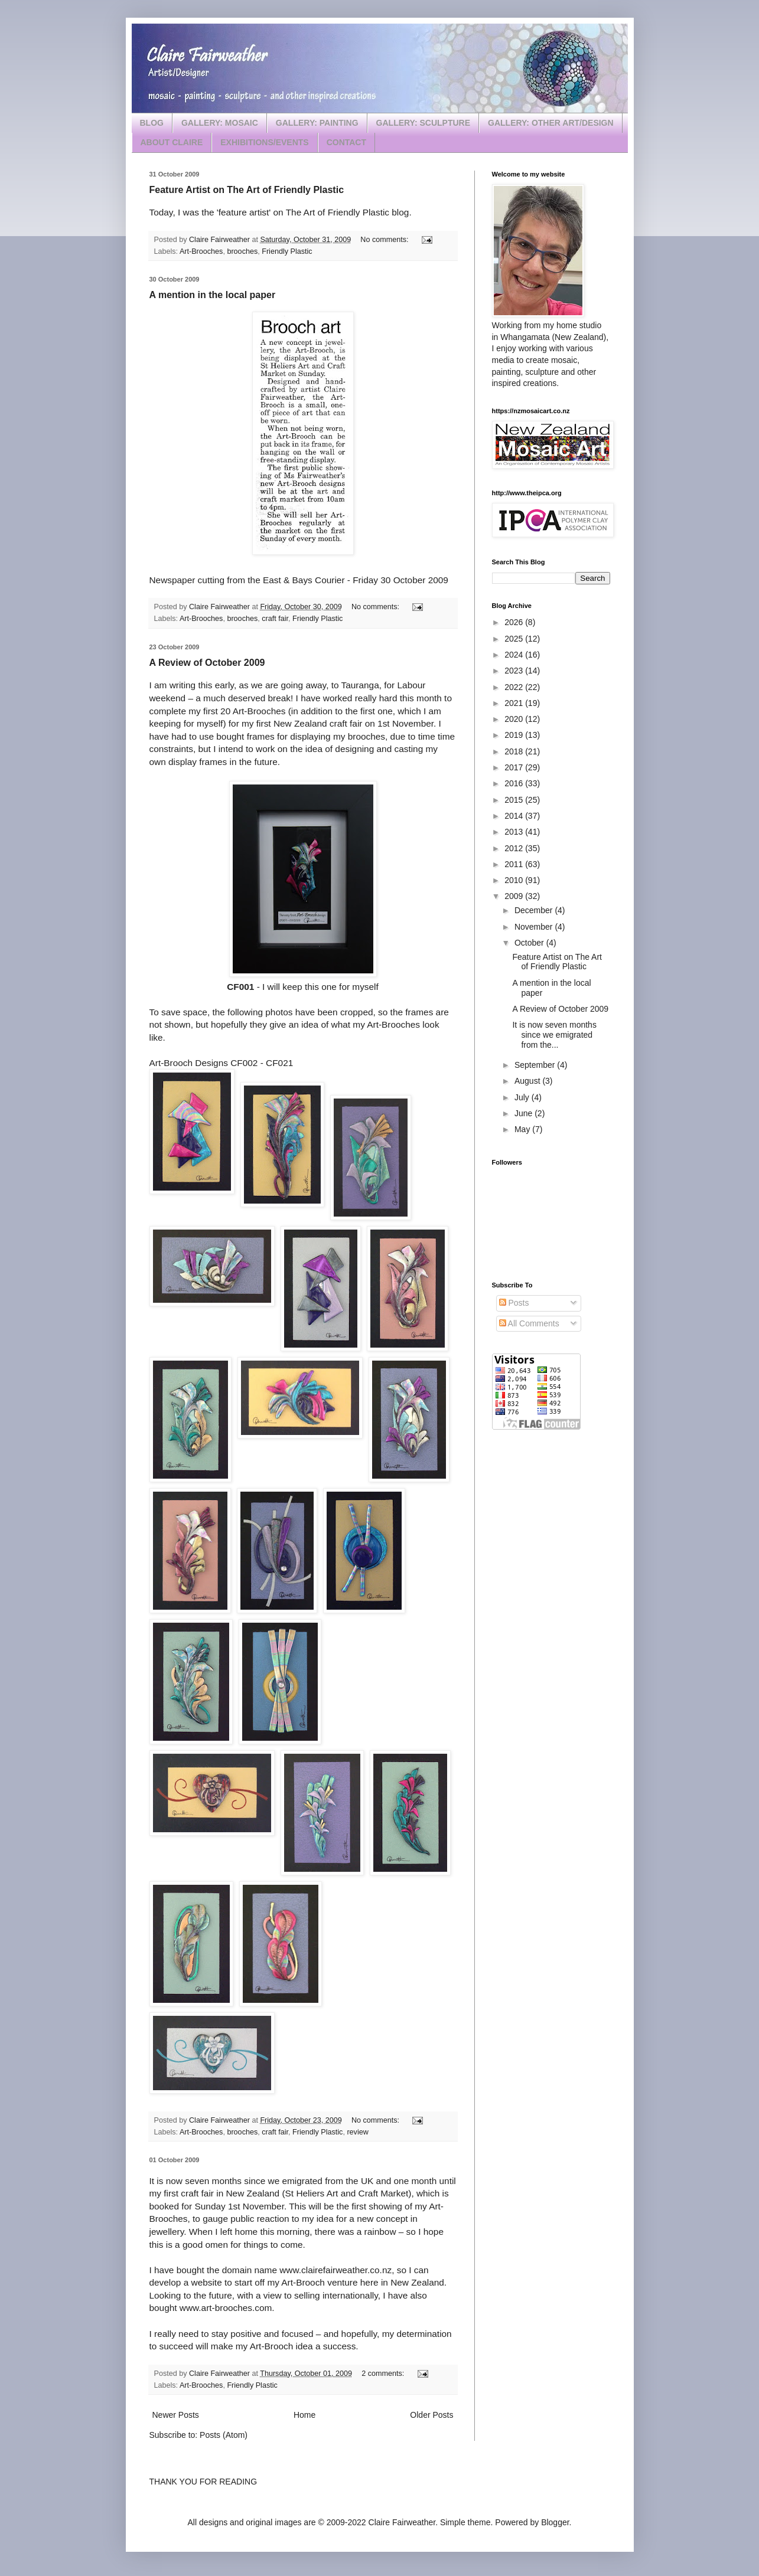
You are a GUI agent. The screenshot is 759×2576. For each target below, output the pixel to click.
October (530, 942)
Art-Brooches (201, 251)
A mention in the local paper (212, 295)
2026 (514, 622)
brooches (242, 251)
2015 (514, 800)
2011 (514, 864)
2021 (514, 703)
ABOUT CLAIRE (172, 142)
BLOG (152, 123)
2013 (514, 831)
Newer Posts (175, 2415)
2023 (514, 670)
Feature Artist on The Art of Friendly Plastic (246, 190)
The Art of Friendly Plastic (337, 212)
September (535, 1065)
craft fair (275, 618)
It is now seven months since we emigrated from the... (554, 1035)
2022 (514, 687)
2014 (514, 815)
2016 (514, 783)
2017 (514, 767)
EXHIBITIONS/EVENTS (264, 142)
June (524, 1113)
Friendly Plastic (287, 251)
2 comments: (383, 2373)
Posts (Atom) (223, 2435)
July (523, 1097)
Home (304, 2415)
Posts (514, 1302)
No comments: (385, 240)
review (357, 2132)
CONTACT (346, 142)
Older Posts (431, 2415)
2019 (514, 735)
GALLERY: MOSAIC (219, 123)
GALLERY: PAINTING (317, 123)
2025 (514, 638)
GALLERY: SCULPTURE (423, 123)
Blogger (555, 2522)
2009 (514, 896)
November (534, 926)
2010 (514, 880)
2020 (514, 719)
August (528, 1081)
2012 (514, 848)
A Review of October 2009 (207, 663)
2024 (514, 654)
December (534, 910)
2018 (514, 751)
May (523, 1129)
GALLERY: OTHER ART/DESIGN (551, 123)
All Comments (529, 1323)
